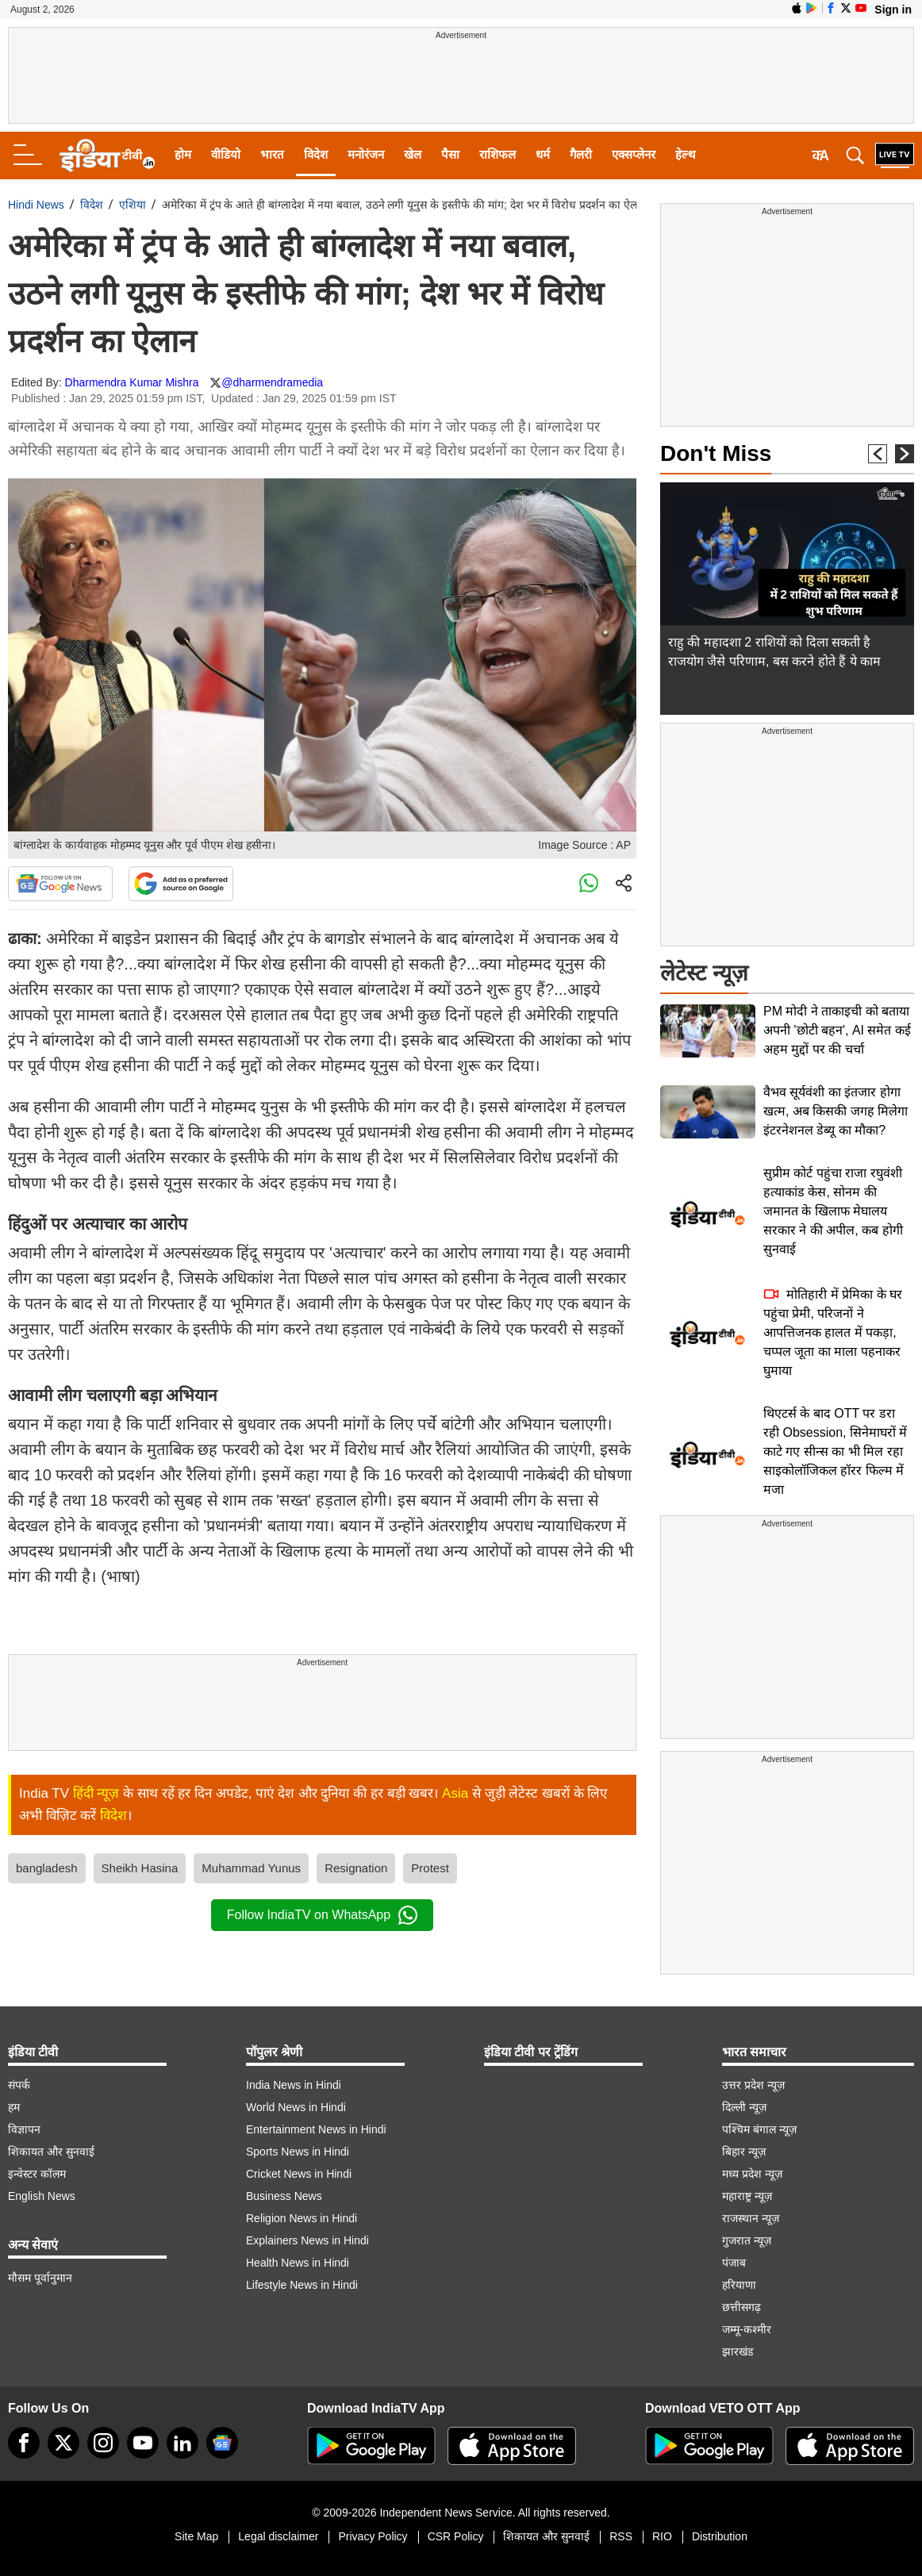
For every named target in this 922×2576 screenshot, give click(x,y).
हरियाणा (739, 2284)
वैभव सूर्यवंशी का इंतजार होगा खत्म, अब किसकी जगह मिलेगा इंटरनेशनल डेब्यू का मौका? (835, 1111)
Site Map (196, 2536)
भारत (272, 154)
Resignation (356, 1868)
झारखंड (737, 2351)
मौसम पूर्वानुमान (40, 2277)
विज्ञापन (24, 2129)
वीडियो (225, 154)
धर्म (543, 154)
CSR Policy (456, 2536)
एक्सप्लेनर (633, 154)
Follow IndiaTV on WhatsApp (322, 1915)
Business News (284, 2196)
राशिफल (497, 154)
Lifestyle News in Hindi (302, 2284)
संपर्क (19, 2085)
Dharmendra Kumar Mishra (132, 382)
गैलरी (581, 154)
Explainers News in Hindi (307, 2240)
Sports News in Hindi (297, 2151)
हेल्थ (685, 154)
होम (183, 154)
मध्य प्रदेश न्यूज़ (752, 2173)
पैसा (450, 154)
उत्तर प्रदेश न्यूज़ (753, 2085)
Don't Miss (715, 453)
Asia (455, 1793)
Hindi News (36, 204)
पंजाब (734, 2262)
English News (41, 2196)
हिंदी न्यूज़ (96, 1793)
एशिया (132, 204)
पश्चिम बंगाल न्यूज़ (759, 2129)
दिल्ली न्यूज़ (744, 2107)
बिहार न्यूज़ (744, 2151)
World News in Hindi (296, 2107)
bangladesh (47, 1868)
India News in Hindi (293, 2085)
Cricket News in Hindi (299, 2173)
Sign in (893, 9)
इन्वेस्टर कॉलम (37, 2173)
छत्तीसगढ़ (741, 2307)
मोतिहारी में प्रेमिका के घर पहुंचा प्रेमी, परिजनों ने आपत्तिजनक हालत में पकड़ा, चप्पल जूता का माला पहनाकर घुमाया (832, 1332)
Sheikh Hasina (140, 1868)
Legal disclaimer (278, 2536)
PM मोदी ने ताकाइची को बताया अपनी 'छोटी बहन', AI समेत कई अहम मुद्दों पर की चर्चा (837, 1030)
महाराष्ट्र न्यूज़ (747, 2196)
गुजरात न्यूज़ (746, 2240)
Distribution (719, 2536)
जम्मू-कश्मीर (746, 2329)
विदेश (316, 154)
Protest (430, 1868)
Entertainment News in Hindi (316, 2129)
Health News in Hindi (297, 2262)
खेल (412, 154)
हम (14, 2107)
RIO (662, 2536)
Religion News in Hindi (301, 2218)
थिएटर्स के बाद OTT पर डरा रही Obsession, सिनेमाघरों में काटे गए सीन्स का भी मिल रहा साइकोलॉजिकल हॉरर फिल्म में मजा (835, 1451)
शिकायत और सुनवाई (51, 2151)
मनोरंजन (366, 154)
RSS (620, 2536)
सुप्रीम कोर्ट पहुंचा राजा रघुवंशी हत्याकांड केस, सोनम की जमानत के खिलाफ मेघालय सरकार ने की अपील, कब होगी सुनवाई (833, 1211)
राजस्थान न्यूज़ (750, 2218)
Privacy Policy (372, 2536)
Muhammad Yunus (251, 1868)
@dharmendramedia (272, 382)
